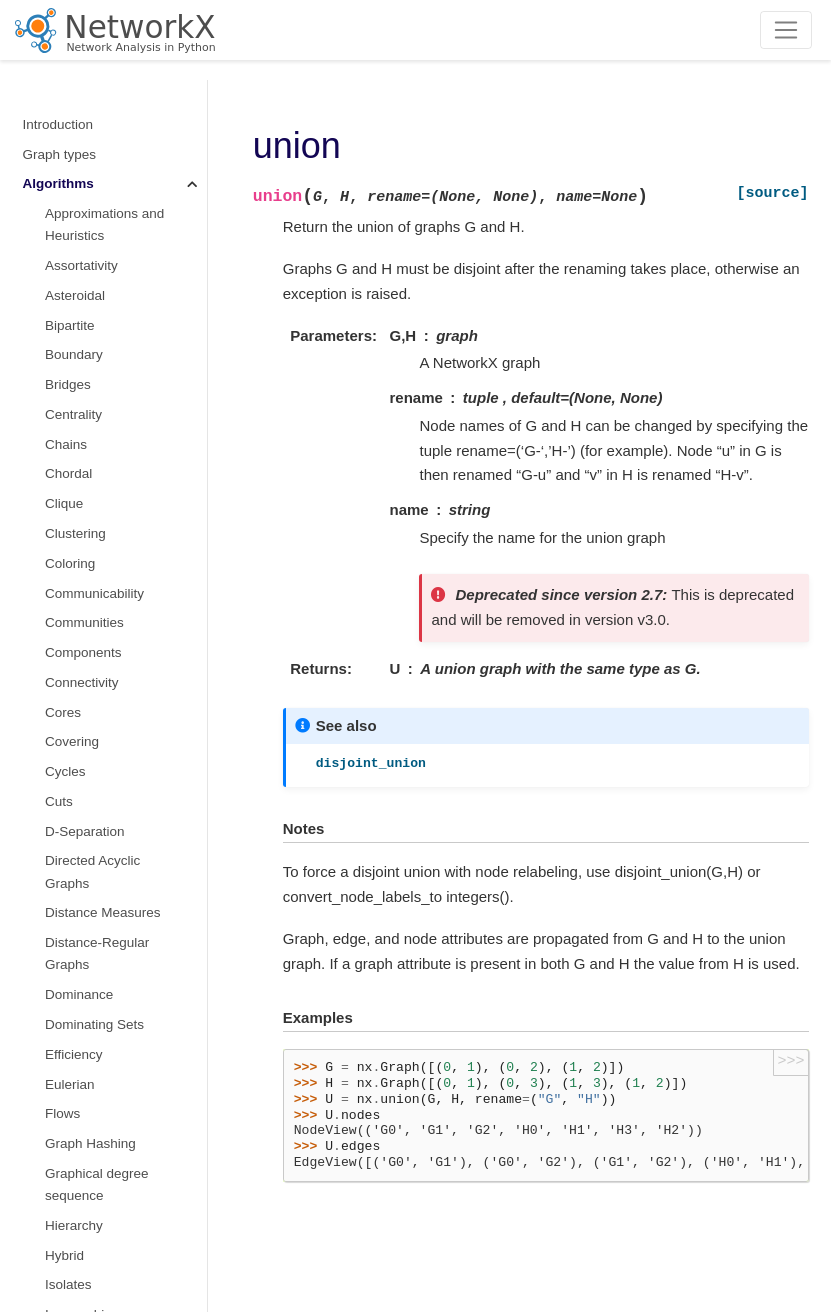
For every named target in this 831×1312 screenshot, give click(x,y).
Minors (65, 83)
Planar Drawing (91, 314)
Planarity (71, 284)
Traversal (73, 760)
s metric (68, 552)
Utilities (45, 1251)
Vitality (65, 850)
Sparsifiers (77, 582)
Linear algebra (66, 998)
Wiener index (84, 909)
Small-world (80, 522)
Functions (52, 939)
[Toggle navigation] (786, 30)
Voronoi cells (83, 879)
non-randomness (95, 165)
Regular (68, 373)
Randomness (63, 1192)
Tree (58, 790)
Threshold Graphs (99, 701)
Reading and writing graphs (82, 1121)
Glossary (49, 1281)
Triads (63, 820)
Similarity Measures (104, 463)
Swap (62, 671)
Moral (62, 195)
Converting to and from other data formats (91, 1039)
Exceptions (56, 1222)
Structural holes (92, 612)
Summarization (90, 641)
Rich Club (74, 403)
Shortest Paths (89, 433)
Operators (77, 254)
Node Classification (103, 225)
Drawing (48, 1162)
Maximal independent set (109, 124)
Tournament (80, 731)
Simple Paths (85, 492)
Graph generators (76, 969)
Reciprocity (78, 344)
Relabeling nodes (75, 1080)
